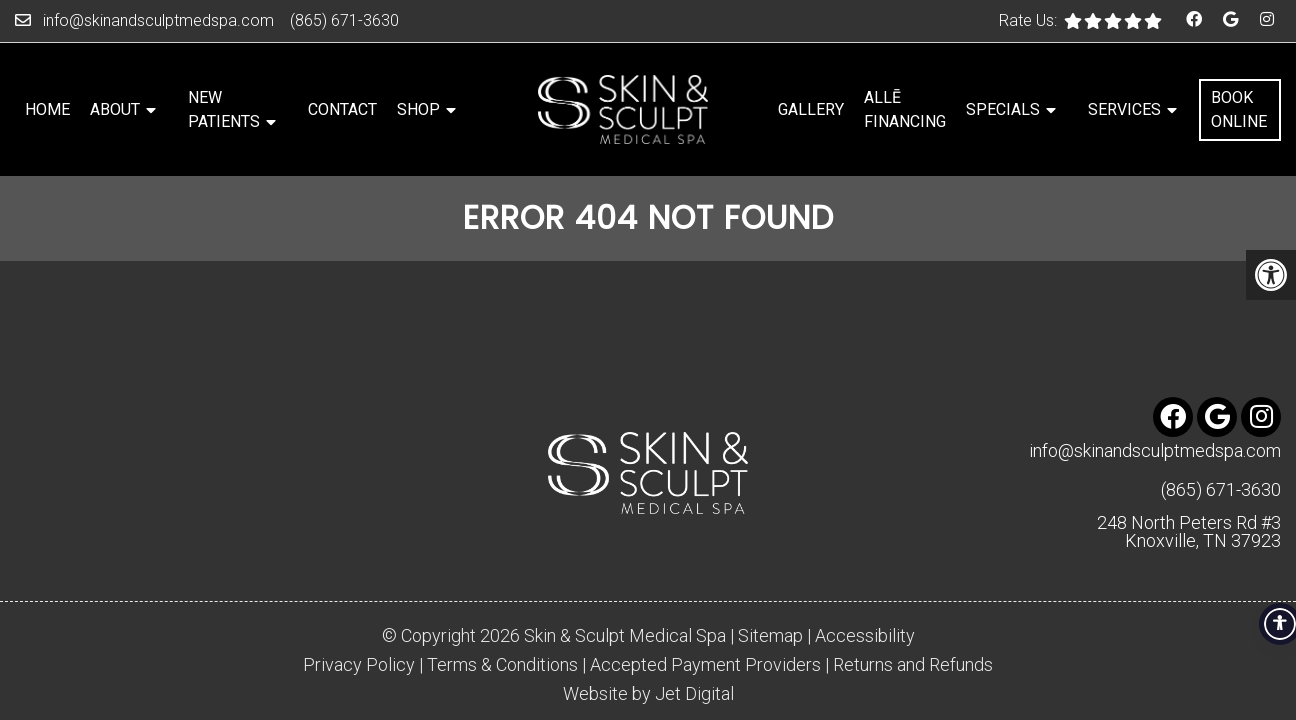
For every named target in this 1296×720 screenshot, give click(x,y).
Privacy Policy (359, 619)
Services (1124, 109)
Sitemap (770, 590)
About (115, 109)
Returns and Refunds (913, 619)
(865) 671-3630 (344, 20)
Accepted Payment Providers (705, 619)
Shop (418, 109)
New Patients (224, 109)
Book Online (1239, 109)
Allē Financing (905, 109)
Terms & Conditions (502, 619)
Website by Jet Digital (648, 648)
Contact (342, 109)
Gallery (811, 109)
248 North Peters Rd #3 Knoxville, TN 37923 (1189, 486)
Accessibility (865, 590)
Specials (1003, 109)
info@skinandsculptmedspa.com (158, 20)
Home (47, 109)
